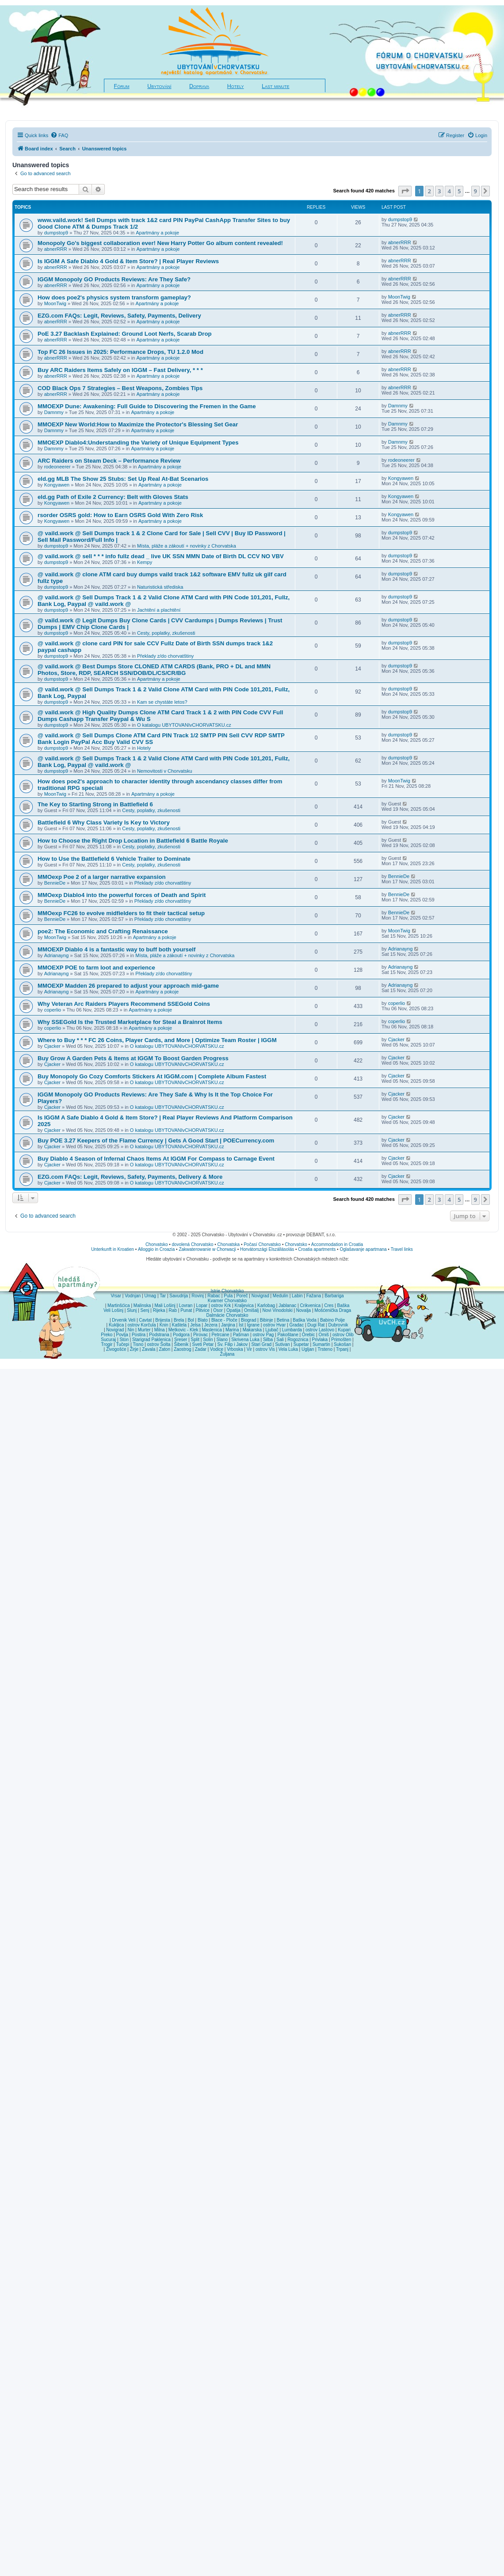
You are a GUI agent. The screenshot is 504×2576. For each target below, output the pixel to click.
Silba (268, 1339)
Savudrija (178, 1295)
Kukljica (116, 1324)
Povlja (122, 1334)
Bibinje (266, 1320)
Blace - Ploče (224, 1320)
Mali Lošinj (164, 1305)
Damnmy (54, 412)
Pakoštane (287, 1334)
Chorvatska (229, 1244)
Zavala (148, 1349)
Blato (203, 1320)
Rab (173, 1310)
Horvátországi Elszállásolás (267, 1249)
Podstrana (159, 1334)
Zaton (164, 1349)
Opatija (233, 1310)
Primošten (341, 1339)
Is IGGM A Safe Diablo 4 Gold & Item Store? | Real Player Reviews (128, 261)
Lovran (186, 1305)
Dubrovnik (338, 1324)
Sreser (180, 1339)
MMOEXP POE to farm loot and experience (96, 967)
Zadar (200, 1349)
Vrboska (235, 1349)
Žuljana (227, 1354)
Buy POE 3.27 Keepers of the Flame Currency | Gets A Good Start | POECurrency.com (156, 1140)
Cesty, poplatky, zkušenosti (166, 633)
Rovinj (197, 1295)
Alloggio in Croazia (156, 1249)
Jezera (211, 1324)
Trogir (107, 1344)
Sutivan (282, 1344)
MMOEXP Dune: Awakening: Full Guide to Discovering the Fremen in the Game (147, 406)
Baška (343, 1305)
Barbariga (334, 1295)
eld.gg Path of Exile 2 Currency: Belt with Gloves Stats (113, 497)
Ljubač (271, 1329)
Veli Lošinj (113, 1310)
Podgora (181, 1334)
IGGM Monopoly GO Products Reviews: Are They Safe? (114, 279)
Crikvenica (310, 1305)
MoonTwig (55, 303)
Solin (208, 1339)
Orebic (308, 1334)
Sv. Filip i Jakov (233, 1344)
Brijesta (162, 1320)
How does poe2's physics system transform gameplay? (114, 297)
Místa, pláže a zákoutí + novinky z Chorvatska (186, 545)
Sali (280, 1339)
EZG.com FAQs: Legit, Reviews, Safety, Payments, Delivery (119, 315)
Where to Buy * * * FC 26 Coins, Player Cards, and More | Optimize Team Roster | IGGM (157, 1040)
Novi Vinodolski (277, 1310)
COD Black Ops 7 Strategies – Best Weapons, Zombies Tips (120, 388)
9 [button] (475, 191)
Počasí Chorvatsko (262, 1244)
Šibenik (181, 1344)
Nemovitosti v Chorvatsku (164, 771)
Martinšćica (118, 1305)
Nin (130, 1329)
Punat (186, 1310)
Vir (249, 1349)
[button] (405, 191)
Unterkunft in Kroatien (112, 1249)
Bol (190, 1320)
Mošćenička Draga (332, 1310)
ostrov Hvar (274, 1324)
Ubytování (159, 86)
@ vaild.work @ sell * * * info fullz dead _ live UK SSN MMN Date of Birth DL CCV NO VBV (161, 556)
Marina (232, 1329)
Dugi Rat (316, 1324)
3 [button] (439, 191)
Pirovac (200, 1334)
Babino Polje (332, 1320)
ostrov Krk (221, 1305)
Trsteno (324, 1349)
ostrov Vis (265, 1349)
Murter (144, 1329)
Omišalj (251, 1310)
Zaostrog (182, 1349)
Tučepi (123, 1344)
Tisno (138, 1344)
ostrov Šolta (159, 1344)
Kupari (344, 1329)
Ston (124, 1339)
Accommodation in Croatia (337, 1244)
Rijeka (159, 1310)
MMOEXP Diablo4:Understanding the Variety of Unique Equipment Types (138, 442)
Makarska (252, 1329)
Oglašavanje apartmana (363, 1249)
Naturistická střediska (160, 587)
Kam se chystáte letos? (162, 702)
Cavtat (145, 1320)
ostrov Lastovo (319, 1329)
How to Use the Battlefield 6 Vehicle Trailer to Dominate (114, 858)
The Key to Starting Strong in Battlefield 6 (95, 804)
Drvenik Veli (123, 1320)
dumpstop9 (56, 232)
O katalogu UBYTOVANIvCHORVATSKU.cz (184, 725)
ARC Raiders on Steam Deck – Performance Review (109, 460)
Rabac (213, 1295)
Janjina (228, 1324)
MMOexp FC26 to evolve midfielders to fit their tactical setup (121, 913)
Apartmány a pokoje (157, 232)
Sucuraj (108, 1339)
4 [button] (449, 191)
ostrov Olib (343, 1334)
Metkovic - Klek (183, 1329)
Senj (144, 1310)
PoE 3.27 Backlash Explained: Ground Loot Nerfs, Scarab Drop (125, 333)
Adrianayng (56, 955)
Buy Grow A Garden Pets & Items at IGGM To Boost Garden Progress (133, 1058)
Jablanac (287, 1305)
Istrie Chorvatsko (227, 1290)
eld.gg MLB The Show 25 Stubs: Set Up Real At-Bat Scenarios (123, 478)
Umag (150, 1295)
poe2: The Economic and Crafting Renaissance (103, 931)
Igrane (253, 1324)
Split (195, 1339)
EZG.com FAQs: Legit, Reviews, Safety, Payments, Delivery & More (130, 1176)
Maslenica (212, 1329)
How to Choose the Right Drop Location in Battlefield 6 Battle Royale (133, 840)
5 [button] (459, 191)
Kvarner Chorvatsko (227, 1300)
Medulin (280, 1295)
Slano (222, 1339)
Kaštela (179, 1324)
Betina (283, 1320)
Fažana (313, 1295)
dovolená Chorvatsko (193, 1244)
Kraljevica (243, 1305)
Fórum (122, 86)
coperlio (52, 1009)
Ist (241, 1324)
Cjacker (52, 1046)
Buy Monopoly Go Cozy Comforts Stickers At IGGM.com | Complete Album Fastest (152, 1076)
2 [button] (429, 191)
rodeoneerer (57, 466)
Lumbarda (292, 1329)
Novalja (303, 1310)
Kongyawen (57, 484)
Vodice (216, 1349)
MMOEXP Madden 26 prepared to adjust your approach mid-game (128, 985)
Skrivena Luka (245, 1339)
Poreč (242, 1295)
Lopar (202, 1305)
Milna (159, 1329)
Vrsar (116, 1295)
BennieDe (54, 883)
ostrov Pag (263, 1334)
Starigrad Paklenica (151, 1339)
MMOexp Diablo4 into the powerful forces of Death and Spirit (122, 895)
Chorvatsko (156, 1244)
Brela (179, 1320)
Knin (164, 1324)
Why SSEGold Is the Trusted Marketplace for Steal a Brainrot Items (130, 1022)
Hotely (235, 86)
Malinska (142, 1305)
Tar (163, 1295)
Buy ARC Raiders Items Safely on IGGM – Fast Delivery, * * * (120, 370)
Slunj (132, 1310)
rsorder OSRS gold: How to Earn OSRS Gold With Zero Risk (120, 515)
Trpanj (342, 1349)
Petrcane (220, 1334)
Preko (106, 1334)
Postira (138, 1334)
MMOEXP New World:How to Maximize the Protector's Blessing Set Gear (138, 424)
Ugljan (308, 1349)
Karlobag (266, 1305)
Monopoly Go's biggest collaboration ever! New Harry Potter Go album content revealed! (160, 243)
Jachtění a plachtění (158, 610)
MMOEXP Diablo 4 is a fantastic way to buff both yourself (116, 949)
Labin (297, 1295)
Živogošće (116, 1349)
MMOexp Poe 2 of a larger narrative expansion (102, 877)
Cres (328, 1305)
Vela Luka (288, 1349)
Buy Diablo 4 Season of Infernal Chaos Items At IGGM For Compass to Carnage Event (156, 1158)
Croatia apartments (317, 1249)
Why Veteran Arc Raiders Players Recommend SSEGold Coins (124, 1003)
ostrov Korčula (142, 1324)
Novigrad (260, 1295)
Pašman (241, 1334)
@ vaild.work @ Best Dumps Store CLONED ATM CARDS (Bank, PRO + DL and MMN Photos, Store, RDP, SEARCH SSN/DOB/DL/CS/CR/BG (154, 669)
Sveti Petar (203, 1344)
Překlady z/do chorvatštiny (165, 656)
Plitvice (202, 1310)
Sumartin (321, 1344)
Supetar (301, 1344)
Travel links (402, 1249)
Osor (218, 1310)
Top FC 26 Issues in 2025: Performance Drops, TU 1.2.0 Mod (120, 352)
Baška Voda (304, 1320)
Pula (228, 1295)
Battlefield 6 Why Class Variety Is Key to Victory (104, 822)
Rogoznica (297, 1339)
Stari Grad (261, 1344)
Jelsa (195, 1324)
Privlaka (320, 1339)
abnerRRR (55, 249)
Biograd (248, 1320)
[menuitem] (59, 135)
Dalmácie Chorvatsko (227, 1315)
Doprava (199, 86)
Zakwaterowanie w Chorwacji (207, 1249)
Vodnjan (133, 1295)
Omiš (323, 1334)
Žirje (134, 1349)
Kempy (144, 562)
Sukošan (342, 1344)
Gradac (296, 1324)
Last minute (275, 86)
